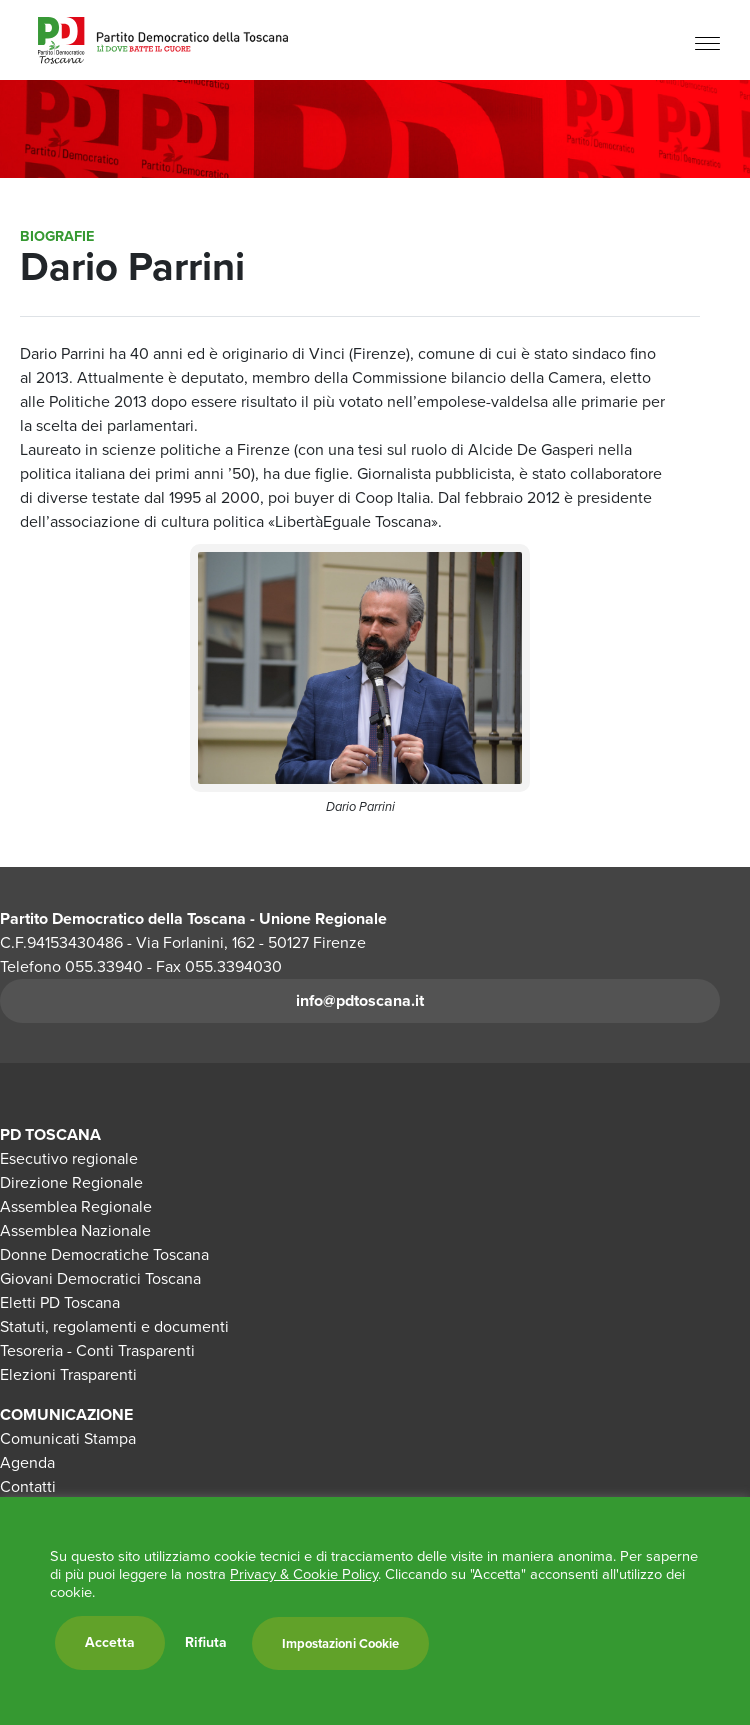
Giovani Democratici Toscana (100, 1278)
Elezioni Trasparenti (68, 1374)
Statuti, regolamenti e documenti (114, 1326)
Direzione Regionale (71, 1182)
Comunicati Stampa (68, 1438)
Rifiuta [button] (206, 1643)
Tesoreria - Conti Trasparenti (97, 1350)
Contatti (28, 1486)
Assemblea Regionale (76, 1206)
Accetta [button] (110, 1642)
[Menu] (707, 42)
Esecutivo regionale (69, 1158)
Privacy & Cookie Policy (304, 1574)
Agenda (27, 1462)
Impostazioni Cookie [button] (340, 1643)
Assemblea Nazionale (75, 1230)
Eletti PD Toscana (60, 1302)
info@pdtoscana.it (360, 1000)
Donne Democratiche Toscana (104, 1254)
